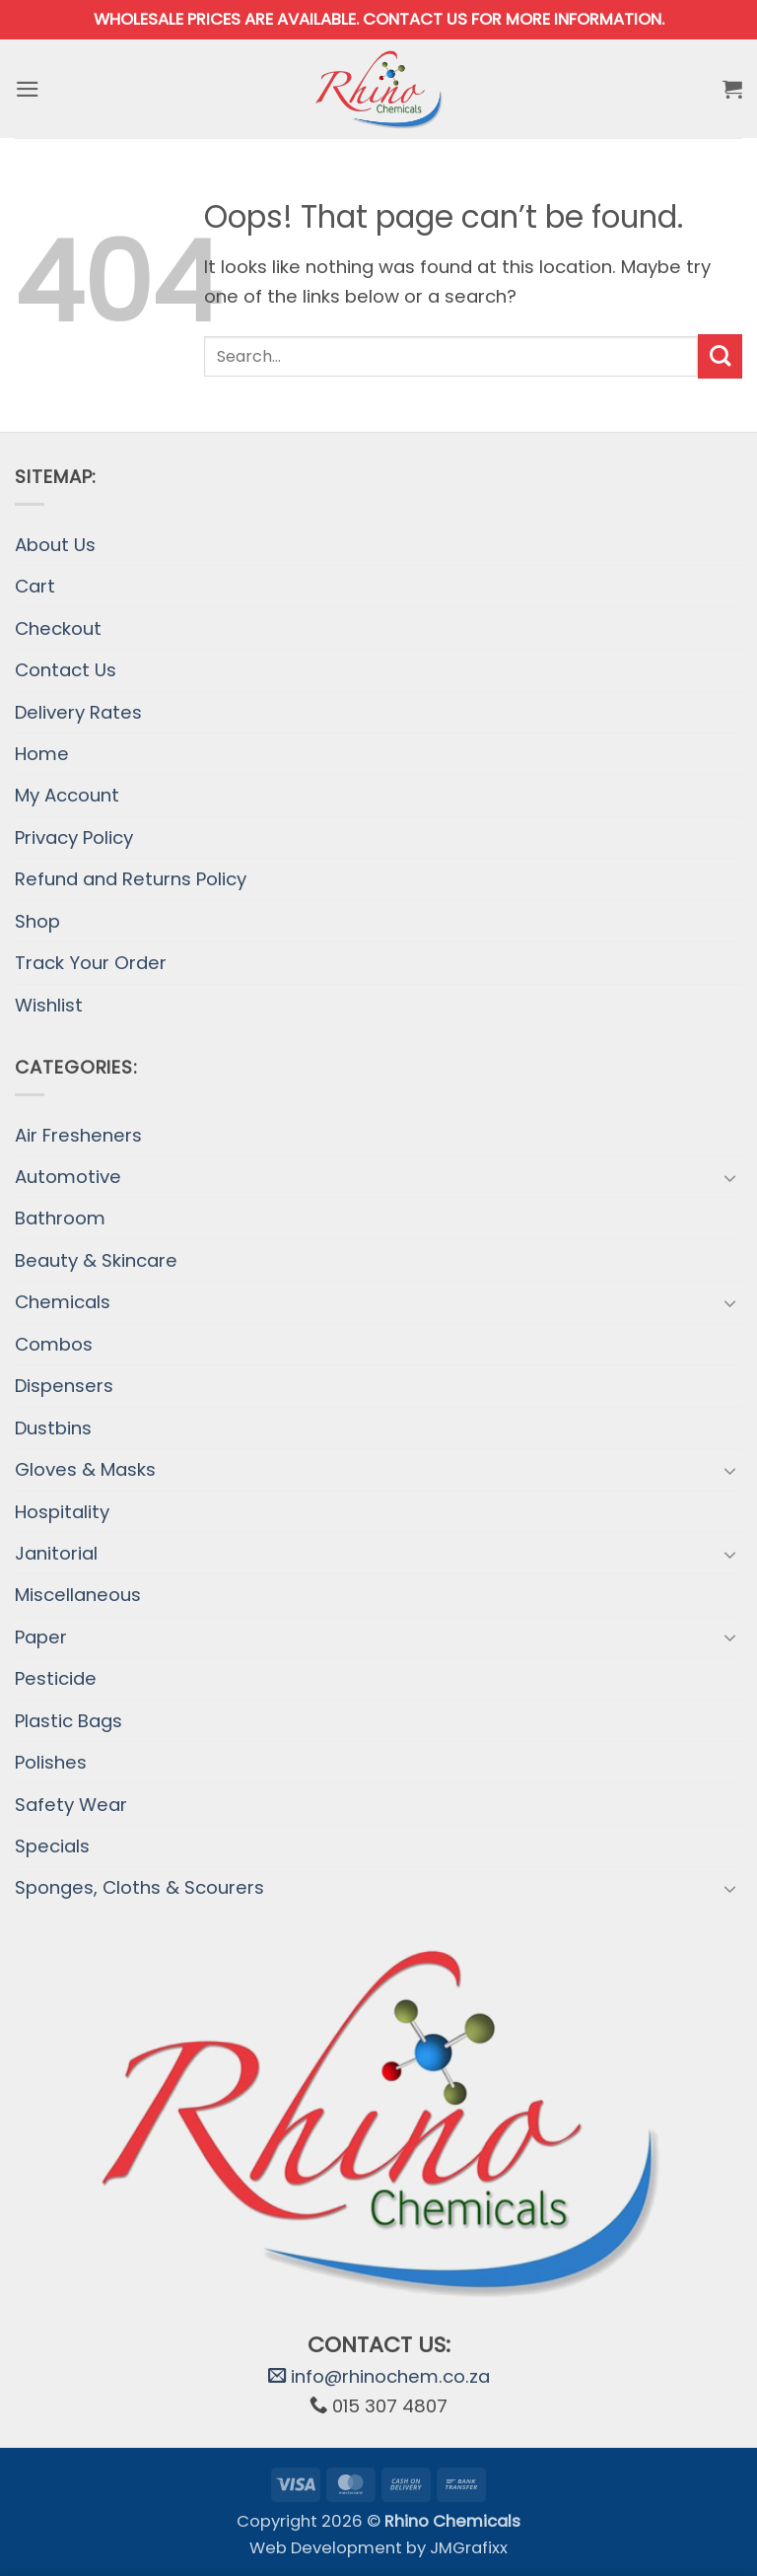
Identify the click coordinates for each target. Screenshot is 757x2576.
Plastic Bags (68, 1720)
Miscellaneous (78, 1594)
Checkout (58, 628)
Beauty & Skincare (96, 1260)
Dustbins (53, 1428)
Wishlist (49, 1005)
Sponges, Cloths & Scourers (139, 1887)
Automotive (68, 1176)
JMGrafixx (469, 2548)
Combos (54, 1344)
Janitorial (56, 1553)
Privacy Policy (74, 837)
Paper (41, 1637)
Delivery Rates (78, 712)
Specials (52, 1846)
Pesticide (56, 1678)
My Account (67, 795)
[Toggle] (730, 1177)
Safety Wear (71, 1804)
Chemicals (62, 1301)
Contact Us (65, 670)
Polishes (51, 1762)
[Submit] (720, 356)
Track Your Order (91, 962)
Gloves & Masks (85, 1469)
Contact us (415, 19)
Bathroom (60, 1218)
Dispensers (64, 1385)
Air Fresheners (78, 1135)
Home (42, 753)
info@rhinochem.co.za (379, 2376)
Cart (35, 586)
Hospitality (62, 1511)
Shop (37, 921)
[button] (28, 88)
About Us (55, 544)
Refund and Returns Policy (130, 879)
